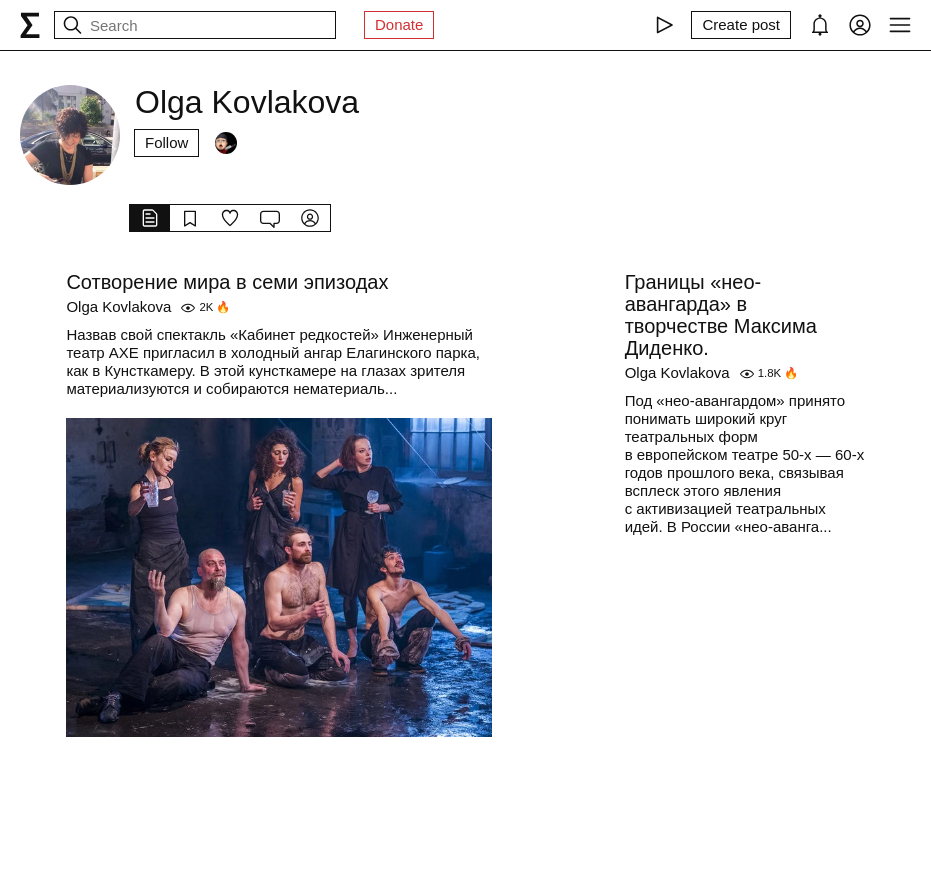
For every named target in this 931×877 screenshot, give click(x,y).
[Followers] (226, 143)
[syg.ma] (30, 25)
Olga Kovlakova (118, 306)
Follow (166, 142)
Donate (399, 24)
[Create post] (741, 25)
